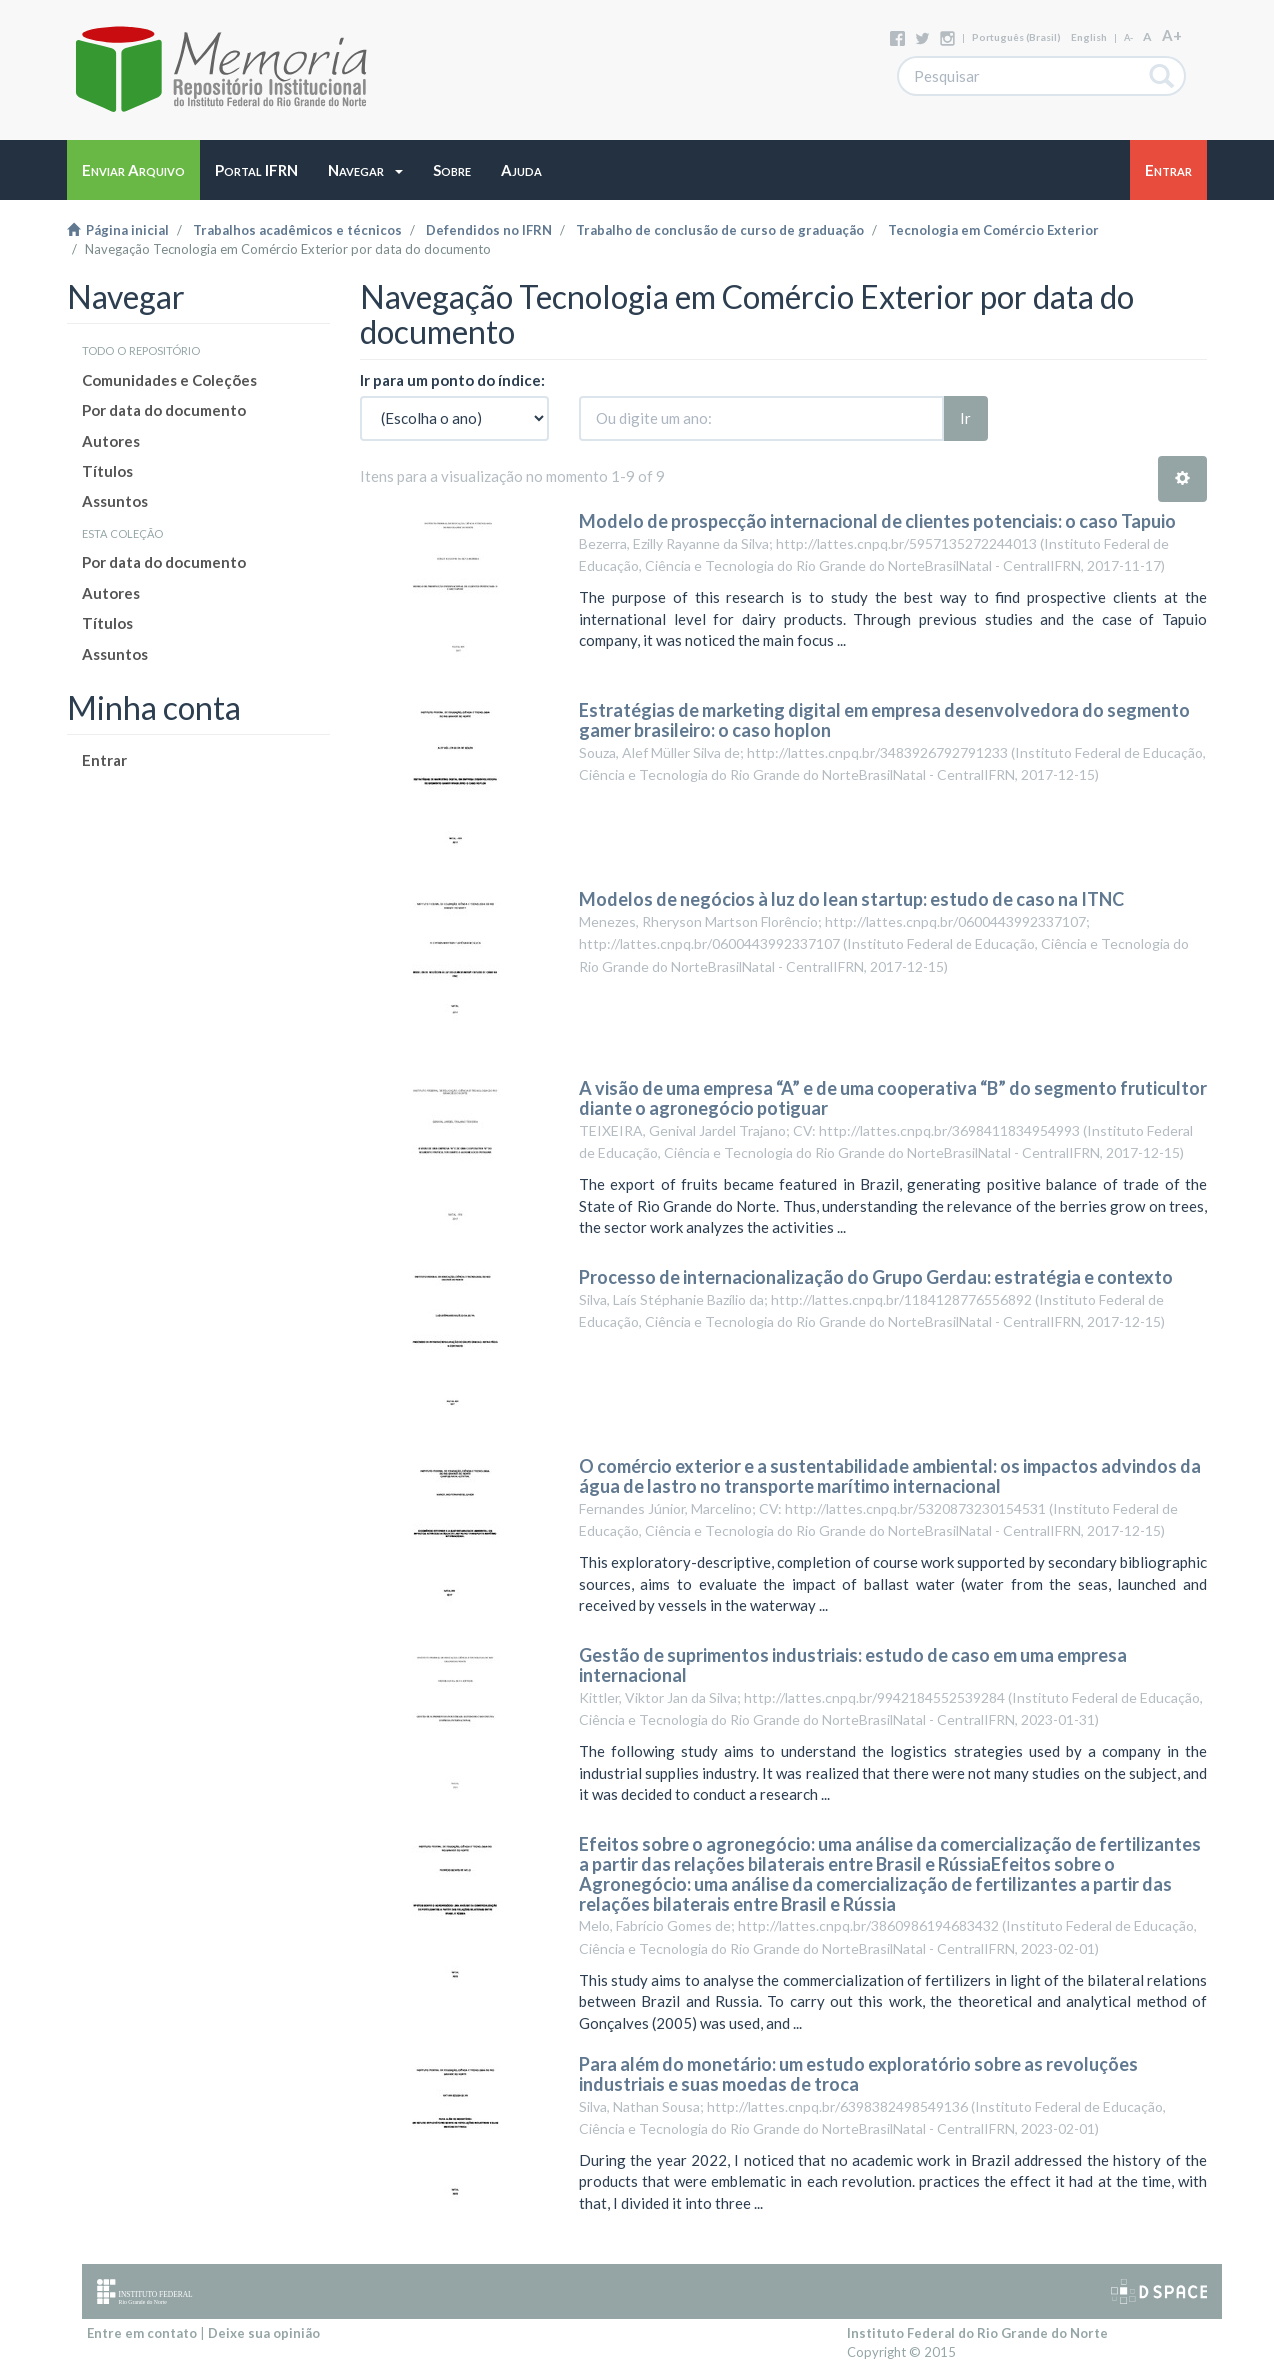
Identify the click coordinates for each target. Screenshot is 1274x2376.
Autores (111, 441)
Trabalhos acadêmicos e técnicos (297, 230)
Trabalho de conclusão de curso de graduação (720, 230)
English (1089, 37)
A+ (1172, 35)
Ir (965, 418)
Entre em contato (142, 2333)
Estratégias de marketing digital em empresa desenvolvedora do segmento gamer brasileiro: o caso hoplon (884, 720)
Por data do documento (164, 410)
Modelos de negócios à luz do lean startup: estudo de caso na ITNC (851, 899)
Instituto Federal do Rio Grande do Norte (977, 2333)
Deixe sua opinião (264, 2333)
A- (1128, 37)
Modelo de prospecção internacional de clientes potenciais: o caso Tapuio (877, 521)
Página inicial (118, 230)
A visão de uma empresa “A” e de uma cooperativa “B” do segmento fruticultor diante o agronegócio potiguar (893, 1098)
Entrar (104, 760)
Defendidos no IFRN (489, 230)
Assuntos (115, 501)
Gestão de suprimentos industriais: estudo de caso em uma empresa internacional (853, 1665)
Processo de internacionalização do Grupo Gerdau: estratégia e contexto (876, 1277)
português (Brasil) (1016, 37)
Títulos (107, 471)
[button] (365, 170)
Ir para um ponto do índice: (452, 380)
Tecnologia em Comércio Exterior (993, 230)
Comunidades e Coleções (169, 380)
